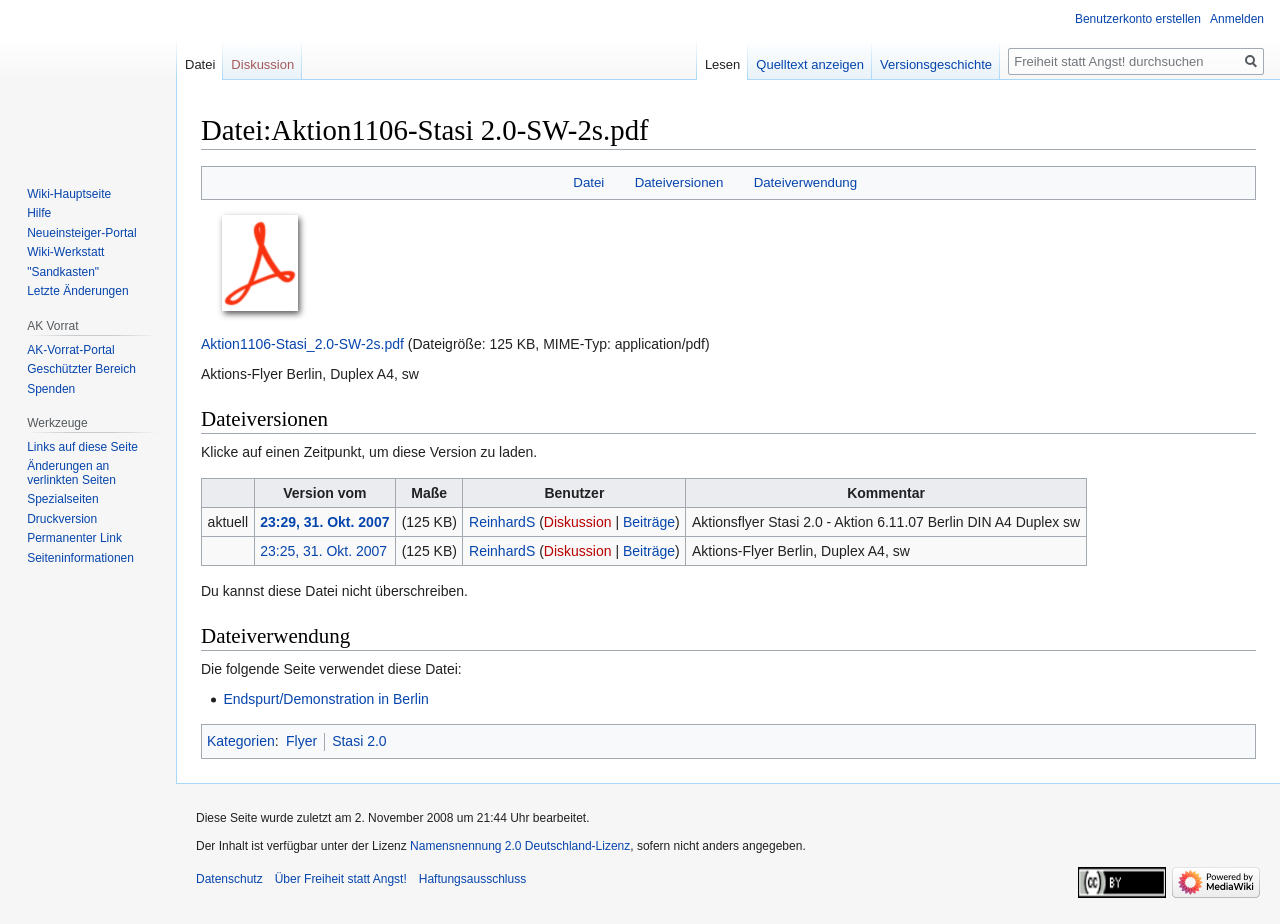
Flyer (301, 741)
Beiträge (649, 522)
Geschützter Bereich (81, 369)
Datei (588, 182)
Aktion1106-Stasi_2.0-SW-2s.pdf (302, 344)
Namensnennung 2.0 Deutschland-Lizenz (520, 846)
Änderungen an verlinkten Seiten (71, 473)
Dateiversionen (679, 182)
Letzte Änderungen (77, 291)
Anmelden (1237, 19)
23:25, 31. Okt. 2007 (323, 551)
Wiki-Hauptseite (69, 194)
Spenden (51, 389)
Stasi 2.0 (359, 741)
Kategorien (241, 741)
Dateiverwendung (806, 182)
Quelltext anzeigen (810, 64)
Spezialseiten (62, 499)
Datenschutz (229, 879)
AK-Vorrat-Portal (70, 350)
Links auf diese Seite (82, 447)
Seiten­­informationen (80, 558)
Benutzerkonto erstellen (1138, 19)
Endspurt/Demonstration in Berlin (325, 699)
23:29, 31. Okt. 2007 (324, 522)
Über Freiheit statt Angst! (341, 879)
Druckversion (62, 519)
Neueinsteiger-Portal (81, 233)
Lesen (722, 64)
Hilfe (39, 213)
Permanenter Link (74, 538)
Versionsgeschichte (936, 64)
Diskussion (578, 522)
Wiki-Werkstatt (65, 252)
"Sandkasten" (63, 272)
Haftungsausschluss (472, 879)
